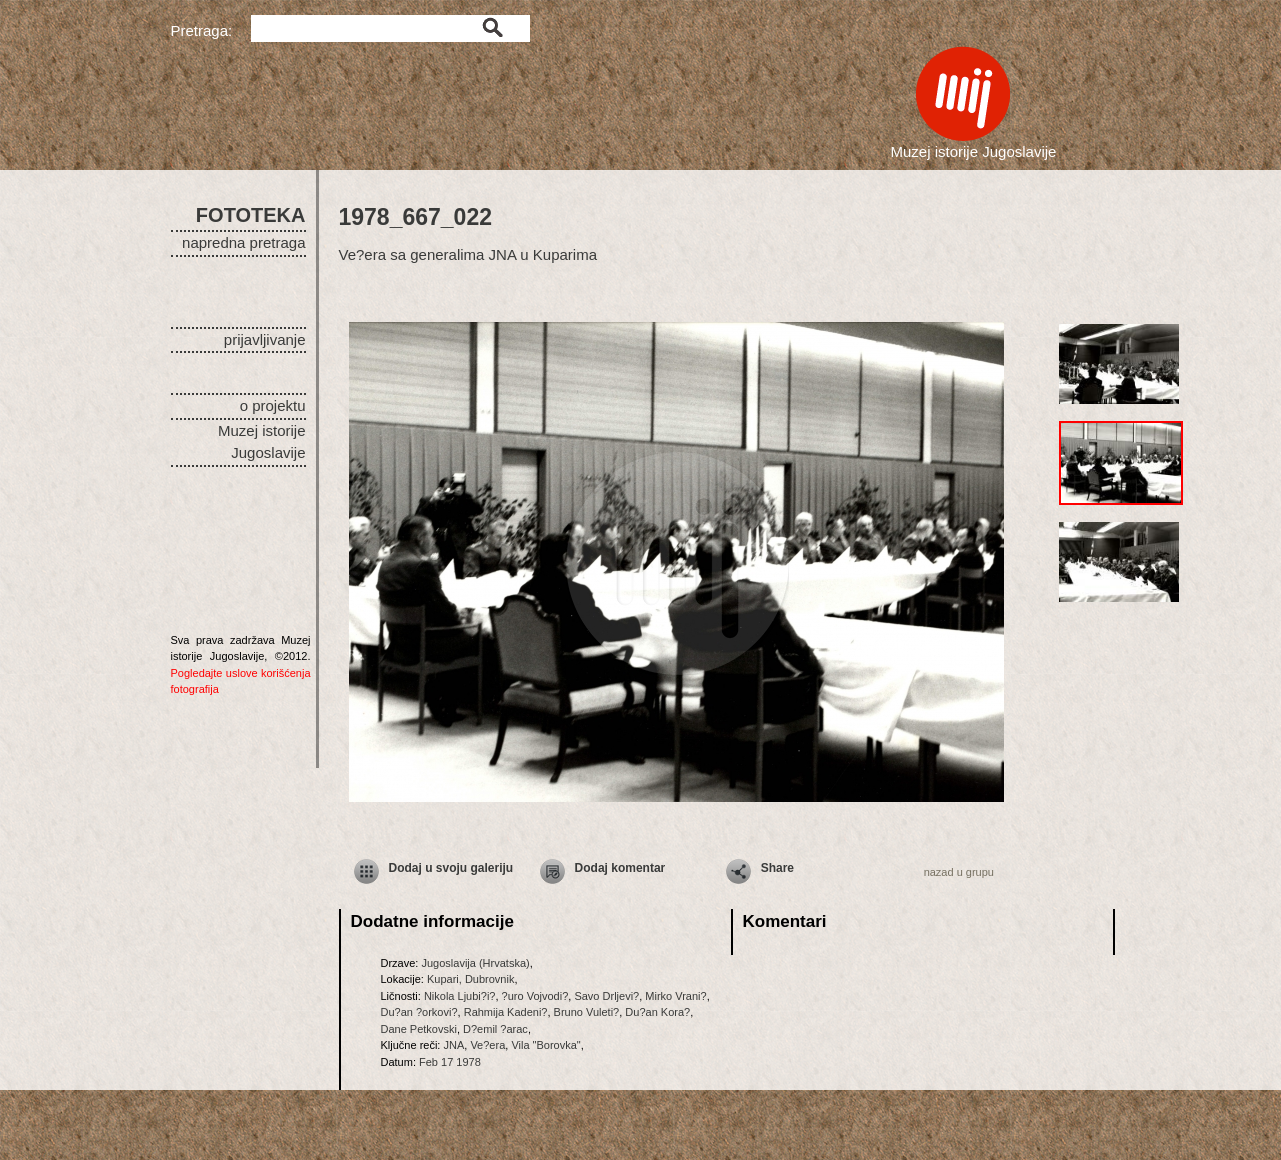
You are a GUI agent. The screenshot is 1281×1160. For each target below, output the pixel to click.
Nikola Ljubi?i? (460, 996)
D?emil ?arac (495, 1029)
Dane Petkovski (419, 1029)
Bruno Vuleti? (587, 1012)
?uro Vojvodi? (535, 996)
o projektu (273, 405)
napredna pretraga (243, 242)
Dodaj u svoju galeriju (451, 868)
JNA (453, 1045)
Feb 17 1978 (450, 1062)
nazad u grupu (959, 872)
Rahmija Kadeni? (506, 1012)
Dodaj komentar (620, 868)
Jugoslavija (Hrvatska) (475, 963)
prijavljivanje (265, 339)
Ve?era (487, 1045)
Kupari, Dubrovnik (470, 979)
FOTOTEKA (251, 215)
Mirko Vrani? (675, 996)
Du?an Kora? (657, 1012)
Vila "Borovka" (545, 1045)
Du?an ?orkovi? (419, 1012)
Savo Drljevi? (606, 996)
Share (777, 868)
